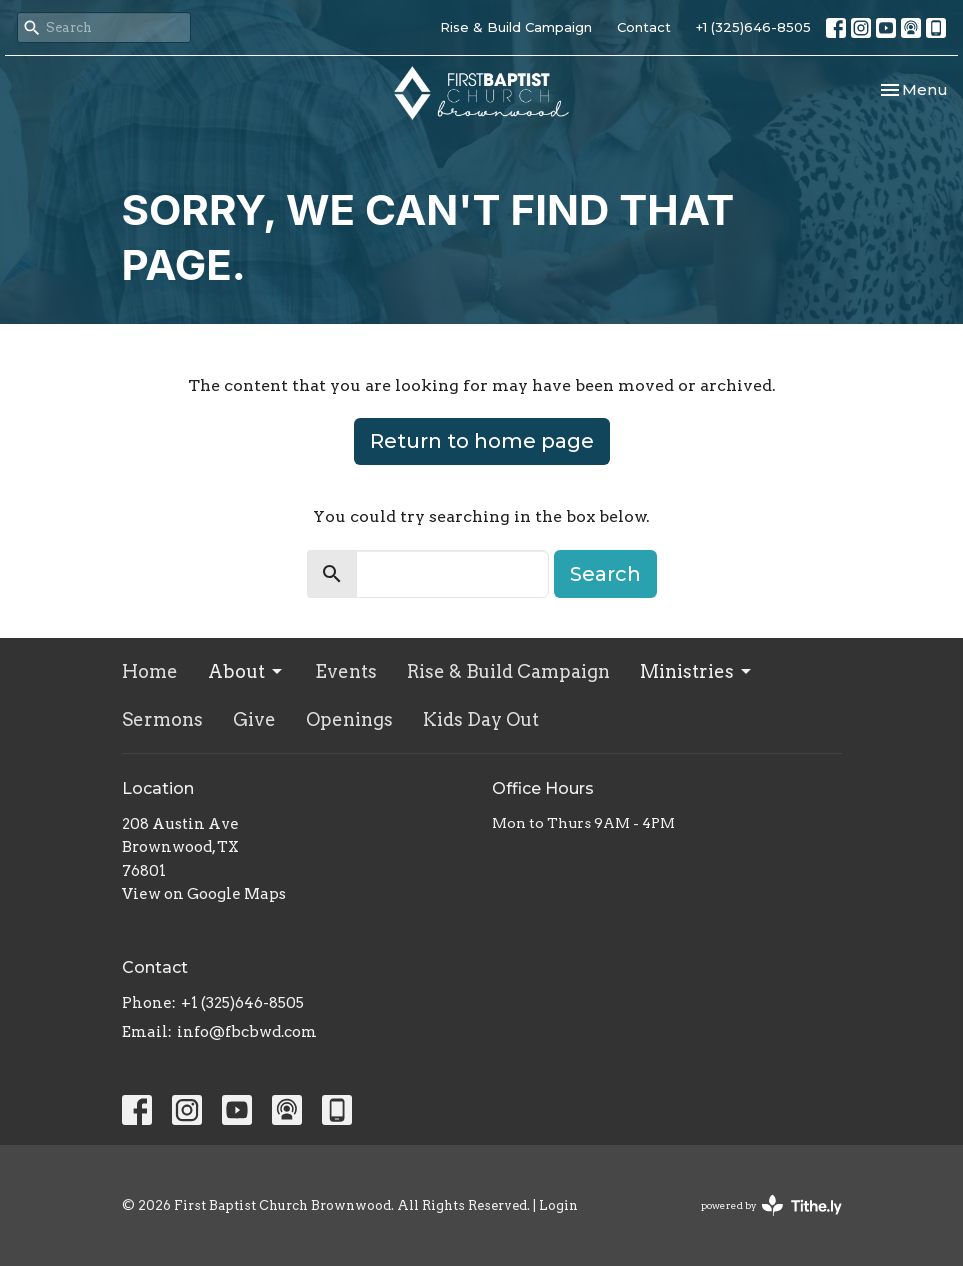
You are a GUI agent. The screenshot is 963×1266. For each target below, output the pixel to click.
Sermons (162, 719)
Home (150, 671)
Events (346, 671)
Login (558, 1205)
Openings (349, 719)
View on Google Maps (204, 894)
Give (254, 719)
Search (605, 574)
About (246, 671)
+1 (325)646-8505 (753, 27)
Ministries (697, 671)
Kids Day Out (481, 719)
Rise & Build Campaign (516, 27)
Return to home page (482, 441)
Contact (644, 27)
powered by (771, 1205)
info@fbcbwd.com (247, 1032)
